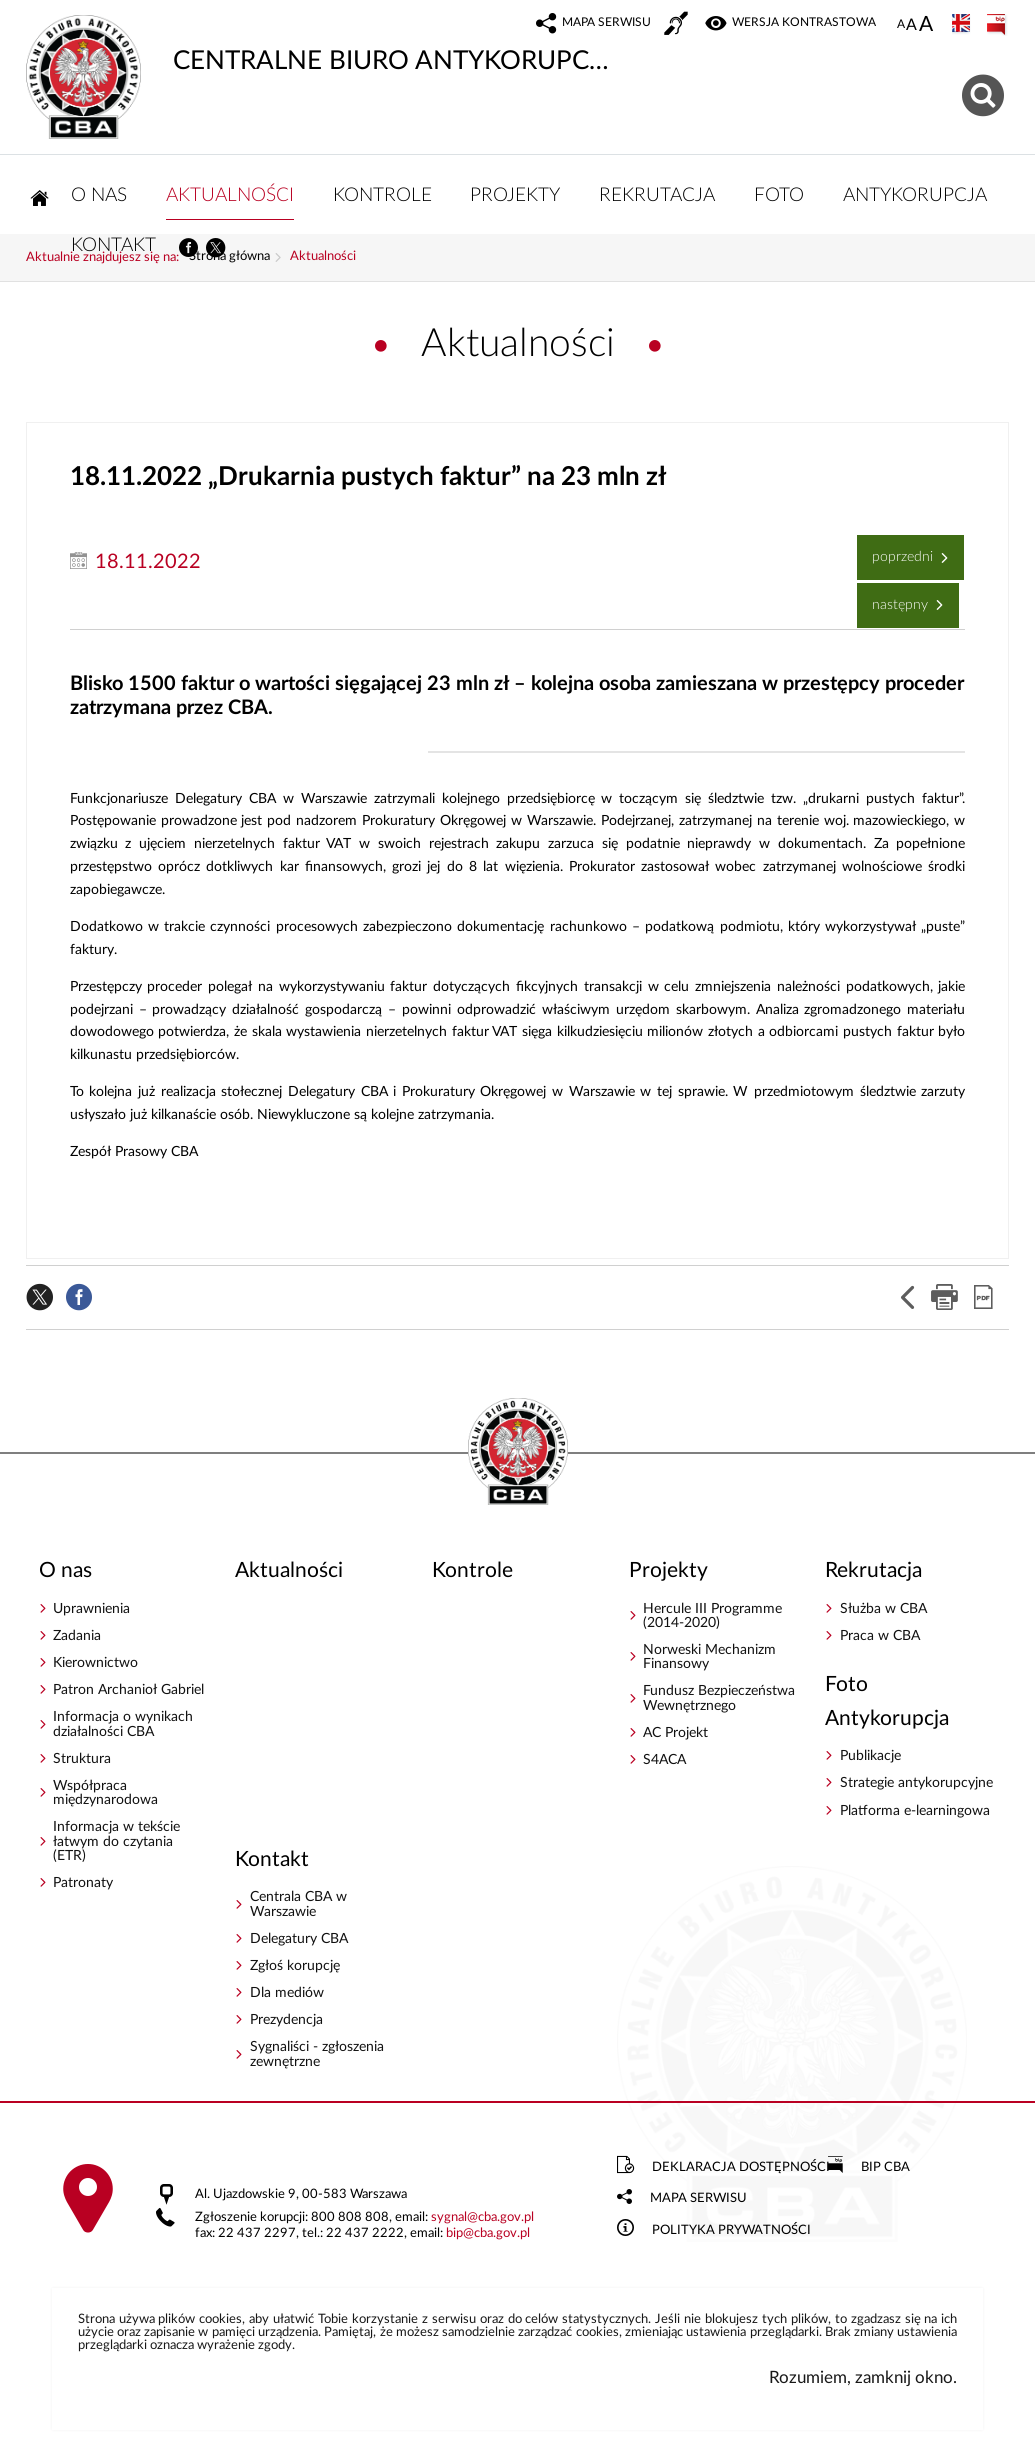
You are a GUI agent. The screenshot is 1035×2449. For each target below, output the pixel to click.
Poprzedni (897, 555)
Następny (894, 603)
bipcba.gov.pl (488, 2239)
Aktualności (323, 263)
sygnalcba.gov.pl (482, 2223)
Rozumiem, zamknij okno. (863, 2383)
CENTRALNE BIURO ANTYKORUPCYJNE (319, 45)
